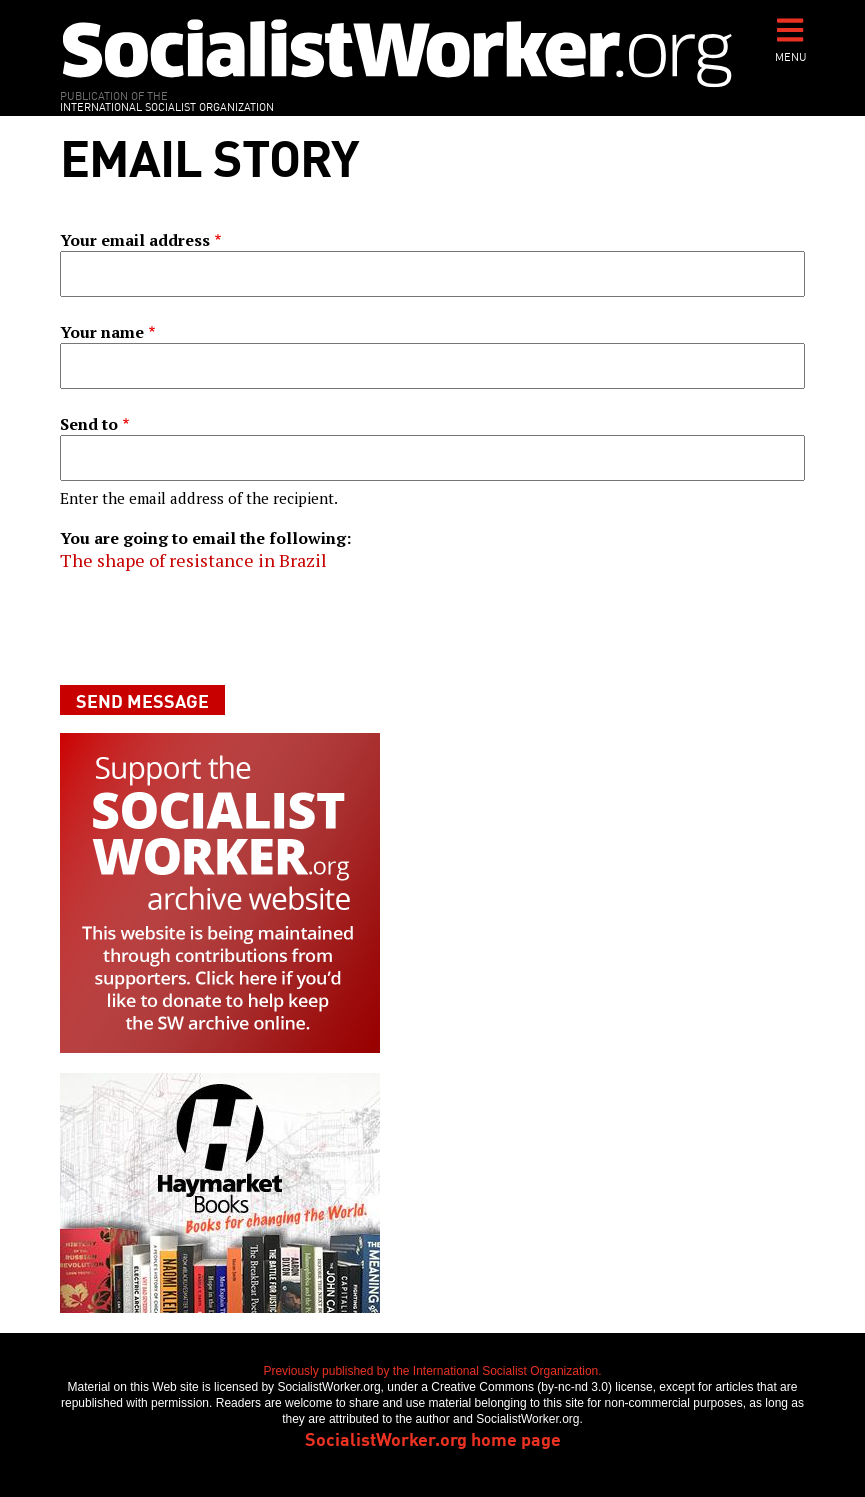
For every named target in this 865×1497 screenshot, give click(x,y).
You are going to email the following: (205, 538)
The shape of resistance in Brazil (193, 560)
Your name (102, 332)
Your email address (135, 240)
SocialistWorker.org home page (433, 1438)
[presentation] (212, 628)
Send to (89, 424)
